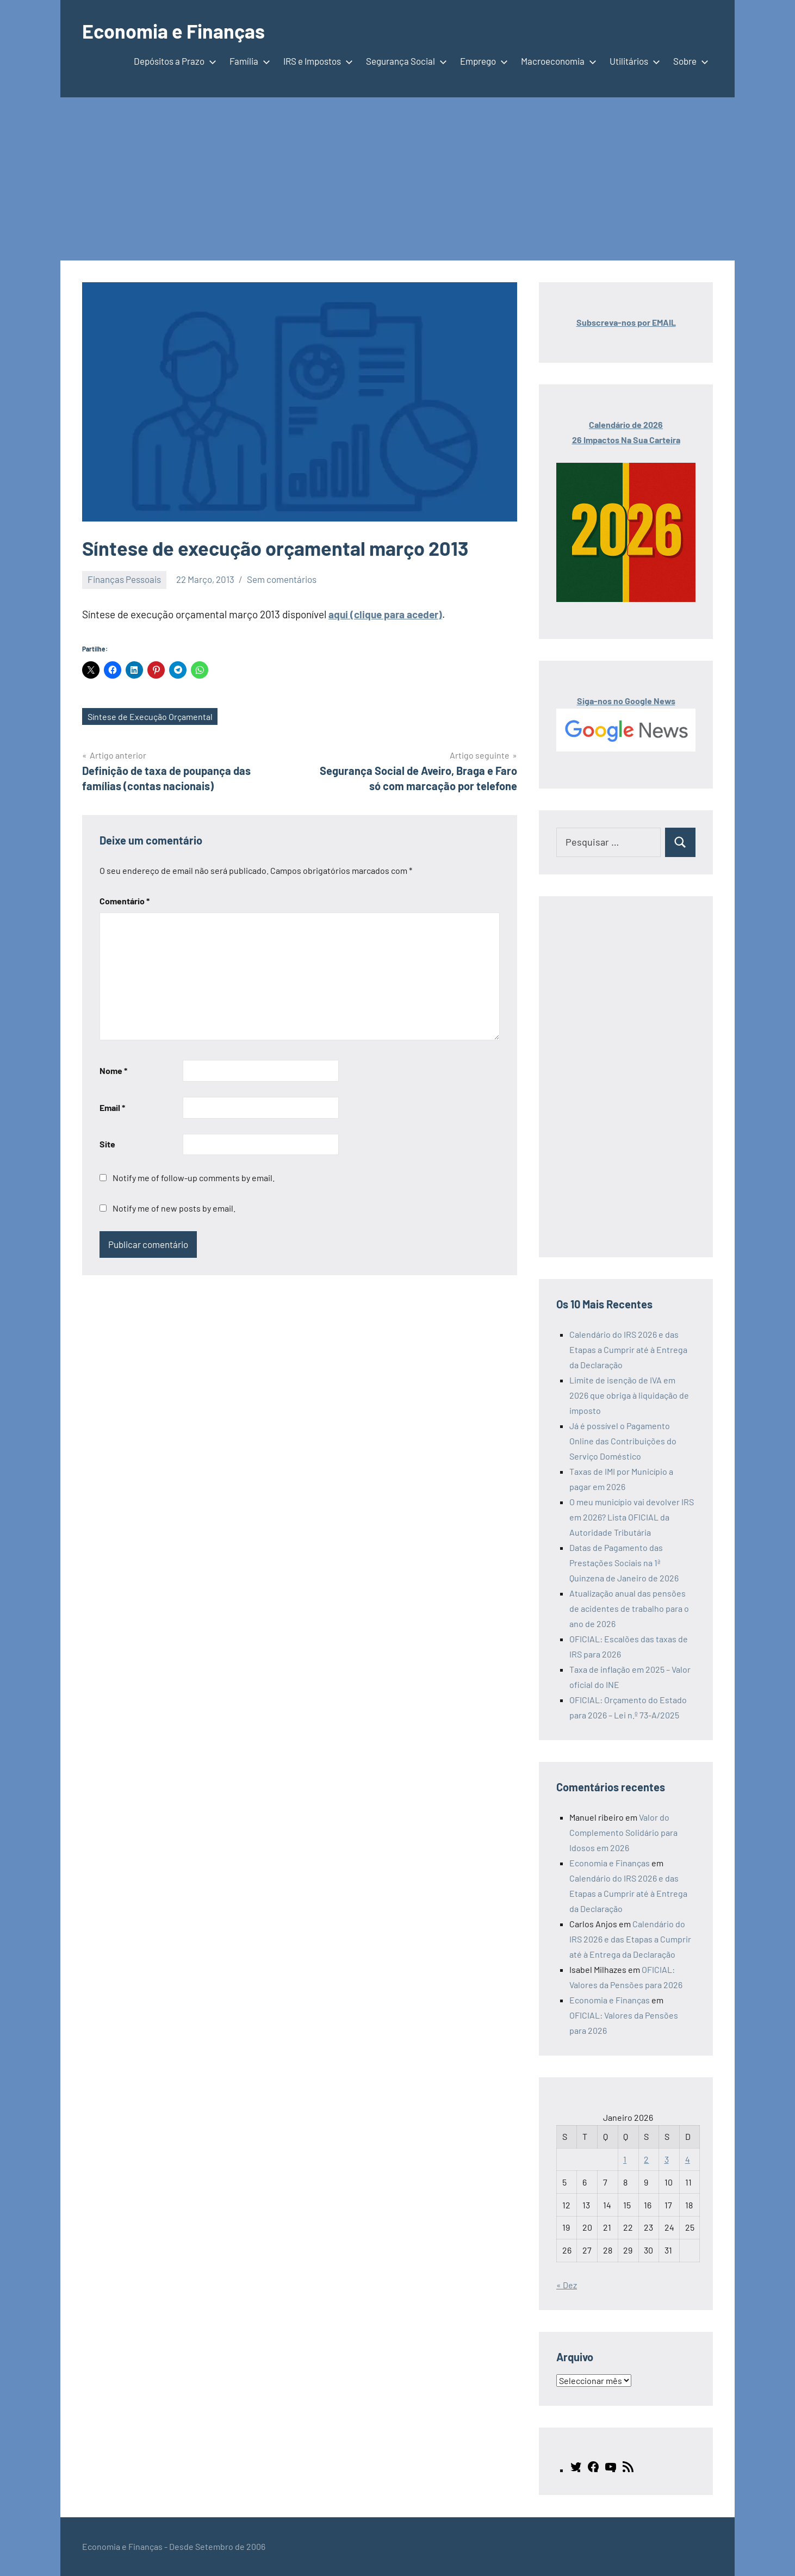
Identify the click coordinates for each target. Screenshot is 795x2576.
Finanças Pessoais (124, 579)
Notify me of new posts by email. (174, 1208)
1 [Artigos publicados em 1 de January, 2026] (624, 2159)
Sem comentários (281, 579)
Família (247, 60)
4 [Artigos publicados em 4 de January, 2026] (687, 2159)
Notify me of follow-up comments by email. (194, 1177)
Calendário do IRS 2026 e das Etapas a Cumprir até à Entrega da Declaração (628, 1349)
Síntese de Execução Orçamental (150, 716)
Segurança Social (404, 60)
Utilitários (633, 60)
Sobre (688, 60)
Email (112, 1107)
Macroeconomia (556, 60)
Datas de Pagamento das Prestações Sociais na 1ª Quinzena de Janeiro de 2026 (624, 1562)
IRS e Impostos (316, 60)
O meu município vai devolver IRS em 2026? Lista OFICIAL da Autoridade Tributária (631, 1517)
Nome (113, 1070)
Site (107, 1144)
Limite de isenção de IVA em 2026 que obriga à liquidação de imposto (629, 1395)
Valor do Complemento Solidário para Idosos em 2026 (623, 1832)
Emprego (482, 60)
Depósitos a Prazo (173, 60)
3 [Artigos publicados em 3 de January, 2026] (666, 2159)
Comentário (125, 901)
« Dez (566, 2285)
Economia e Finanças (173, 30)
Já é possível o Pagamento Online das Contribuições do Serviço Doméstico (622, 1440)
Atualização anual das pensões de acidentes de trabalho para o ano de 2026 (629, 1608)
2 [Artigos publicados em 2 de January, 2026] (646, 2159)
